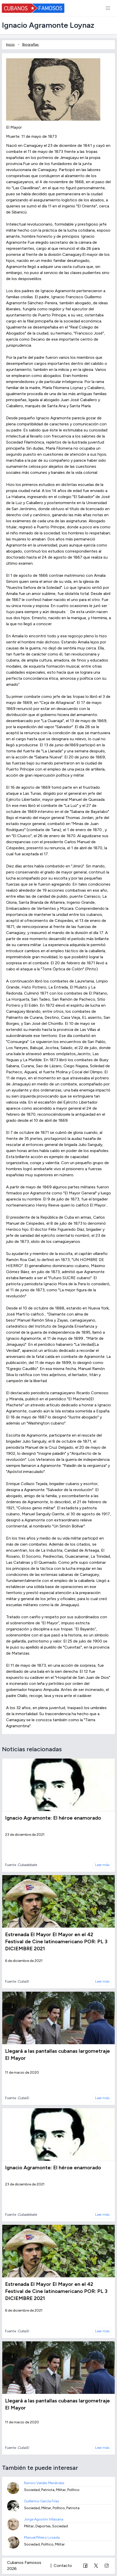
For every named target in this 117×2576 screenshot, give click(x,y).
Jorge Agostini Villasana (43, 2519)
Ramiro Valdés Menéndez (44, 2483)
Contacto (63, 2565)
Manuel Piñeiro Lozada (42, 2537)
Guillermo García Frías (41, 2501)
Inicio (10, 44)
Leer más (102, 1865)
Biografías (30, 44)
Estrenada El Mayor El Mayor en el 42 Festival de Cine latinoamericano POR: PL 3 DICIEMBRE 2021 (56, 1941)
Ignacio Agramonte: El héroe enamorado (53, 1818)
